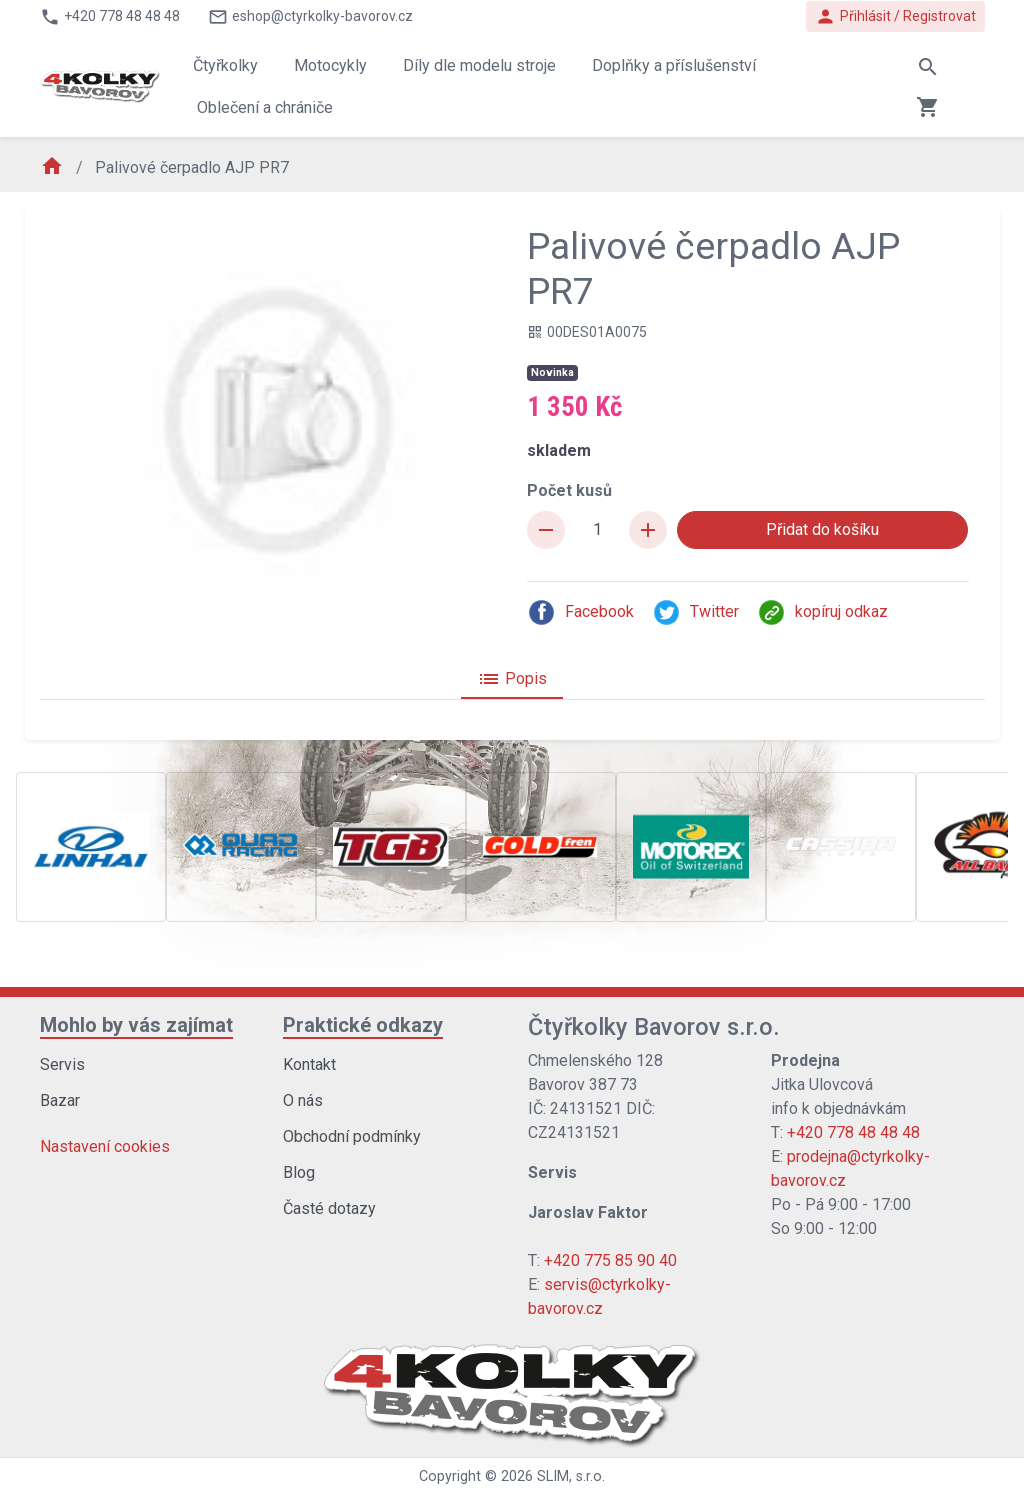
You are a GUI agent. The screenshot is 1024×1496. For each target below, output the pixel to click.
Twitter (695, 612)
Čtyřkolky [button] (225, 65)
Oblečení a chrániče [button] (265, 107)
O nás (303, 1100)
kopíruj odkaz (822, 612)
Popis (512, 679)
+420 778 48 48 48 (853, 1132)
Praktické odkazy (363, 1025)
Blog (299, 1172)
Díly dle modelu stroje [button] (479, 65)
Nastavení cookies (105, 1146)
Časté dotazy (329, 1208)
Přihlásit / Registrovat (895, 16)
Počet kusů (569, 490)
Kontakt (309, 1064)
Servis (62, 1064)
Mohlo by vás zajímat (136, 1025)
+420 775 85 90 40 (610, 1260)
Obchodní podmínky (352, 1136)
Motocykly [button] (330, 65)
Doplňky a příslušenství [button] (674, 65)
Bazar (60, 1100)
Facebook (580, 612)
